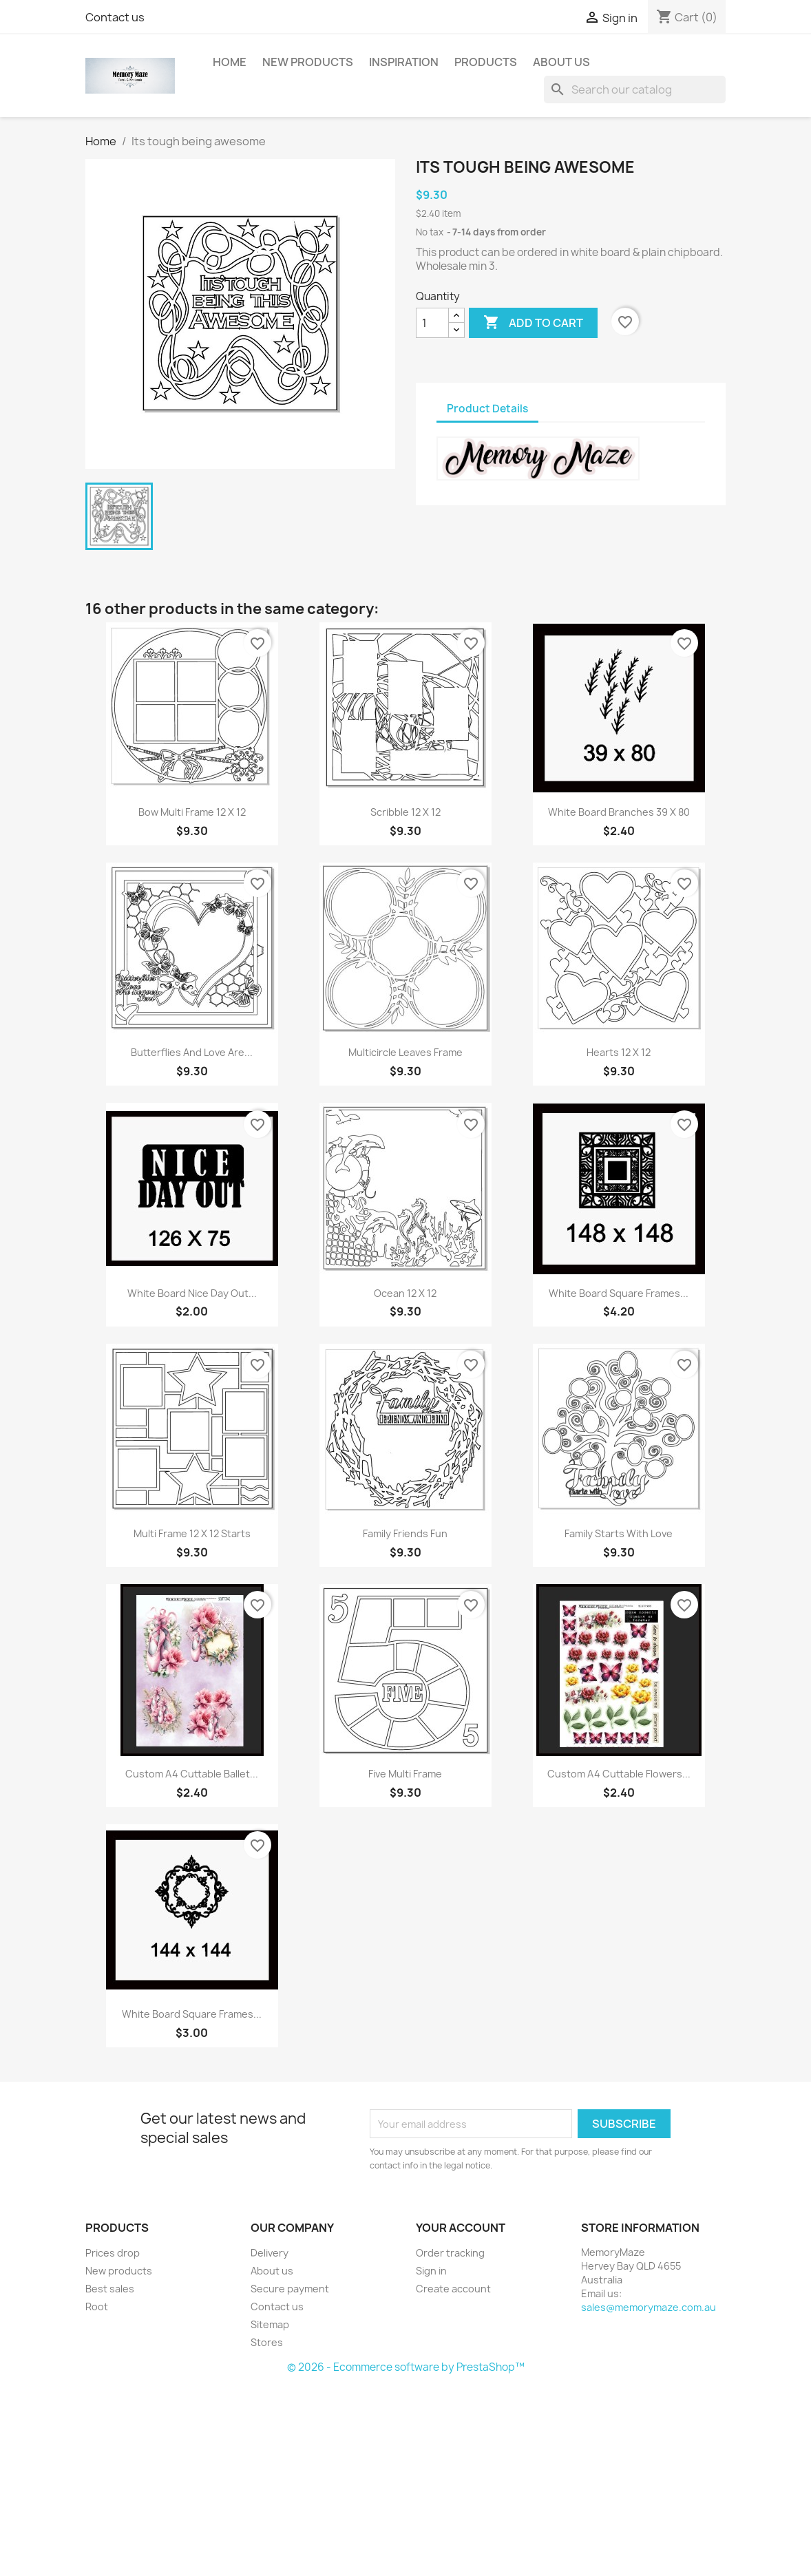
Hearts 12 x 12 (619, 1052)
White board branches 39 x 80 (619, 812)
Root (96, 2306)
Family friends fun (405, 1533)
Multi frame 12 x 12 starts (192, 1533)
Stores (267, 2342)
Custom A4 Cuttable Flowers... (619, 1773)
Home (229, 62)
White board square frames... (618, 1293)
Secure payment (290, 2288)
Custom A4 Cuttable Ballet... (191, 1773)
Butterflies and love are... (192, 1052)
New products (118, 2270)
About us (561, 62)
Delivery (269, 2252)
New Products (307, 62)
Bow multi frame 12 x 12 (192, 812)
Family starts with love (619, 1533)
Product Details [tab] (487, 408)
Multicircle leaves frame (405, 1052)
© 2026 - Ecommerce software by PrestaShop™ (406, 2367)
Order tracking (450, 2252)
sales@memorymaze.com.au (648, 2307)
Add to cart (533, 323)
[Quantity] (432, 323)
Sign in (431, 2270)
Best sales (109, 2288)
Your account (460, 2227)
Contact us (115, 17)
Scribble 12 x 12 (405, 812)
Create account (453, 2288)
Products (485, 62)
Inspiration (404, 62)
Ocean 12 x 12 (405, 1293)
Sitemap (270, 2324)
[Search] (635, 89)
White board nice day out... (192, 1293)
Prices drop (112, 2252)
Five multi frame (405, 1773)
